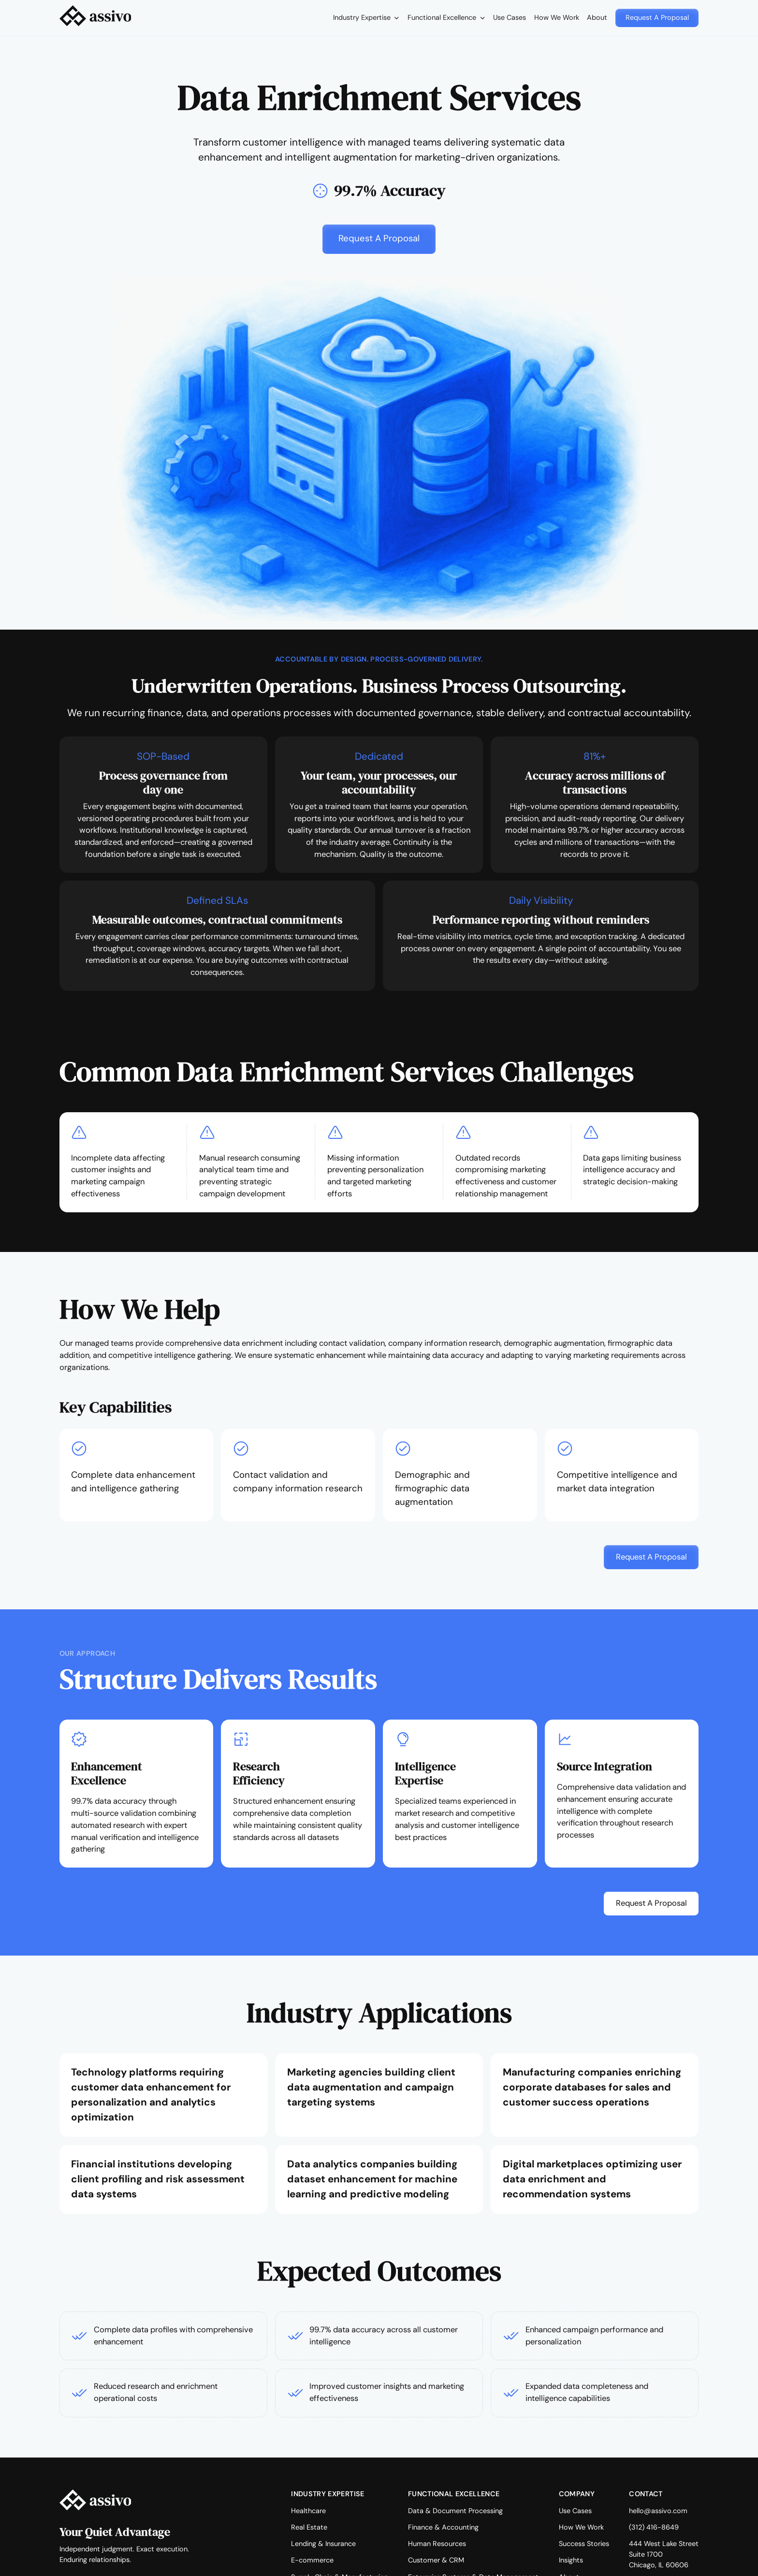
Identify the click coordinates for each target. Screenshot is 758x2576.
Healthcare (308, 2510)
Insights (571, 2560)
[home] (95, 17)
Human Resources (437, 2543)
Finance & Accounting (443, 2527)
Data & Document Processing (455, 2510)
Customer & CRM (436, 2560)
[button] (366, 18)
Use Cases (509, 17)
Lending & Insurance (323, 2543)
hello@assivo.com (658, 2510)
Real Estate (309, 2527)
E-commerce (312, 2560)
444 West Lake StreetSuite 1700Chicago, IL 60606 (664, 2554)
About (597, 17)
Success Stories (584, 2543)
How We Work (556, 17)
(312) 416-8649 (654, 2527)
